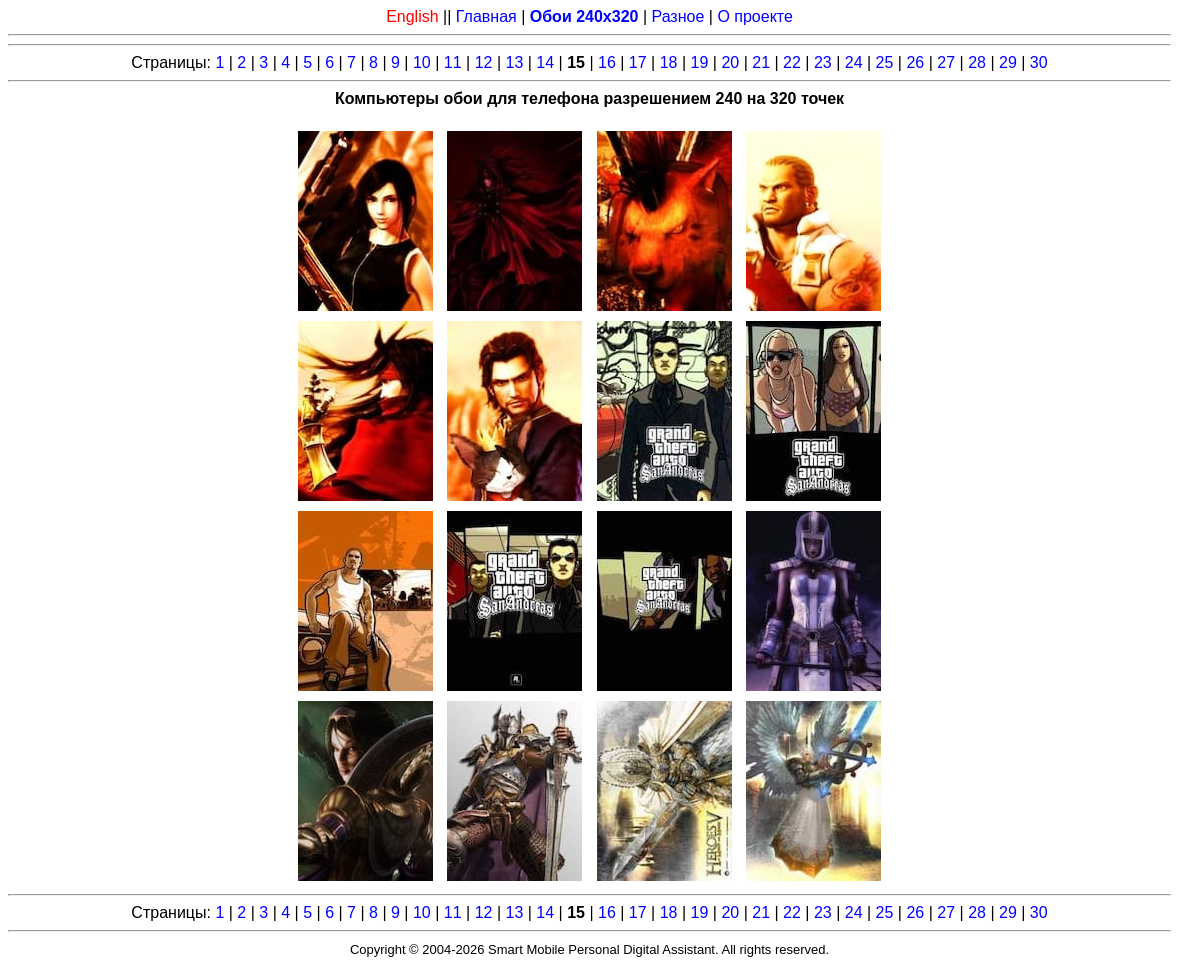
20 (730, 62)
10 (422, 62)
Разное (678, 16)
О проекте (754, 16)
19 (700, 62)
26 (915, 62)
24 (854, 62)
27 (946, 62)
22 (792, 62)
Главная (486, 16)
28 (977, 62)
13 (514, 62)
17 (638, 62)
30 (1039, 62)
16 (607, 62)
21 (761, 62)
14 (545, 62)
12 (484, 62)
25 (885, 62)
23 (823, 62)
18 (669, 62)
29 (1008, 62)
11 (453, 62)
